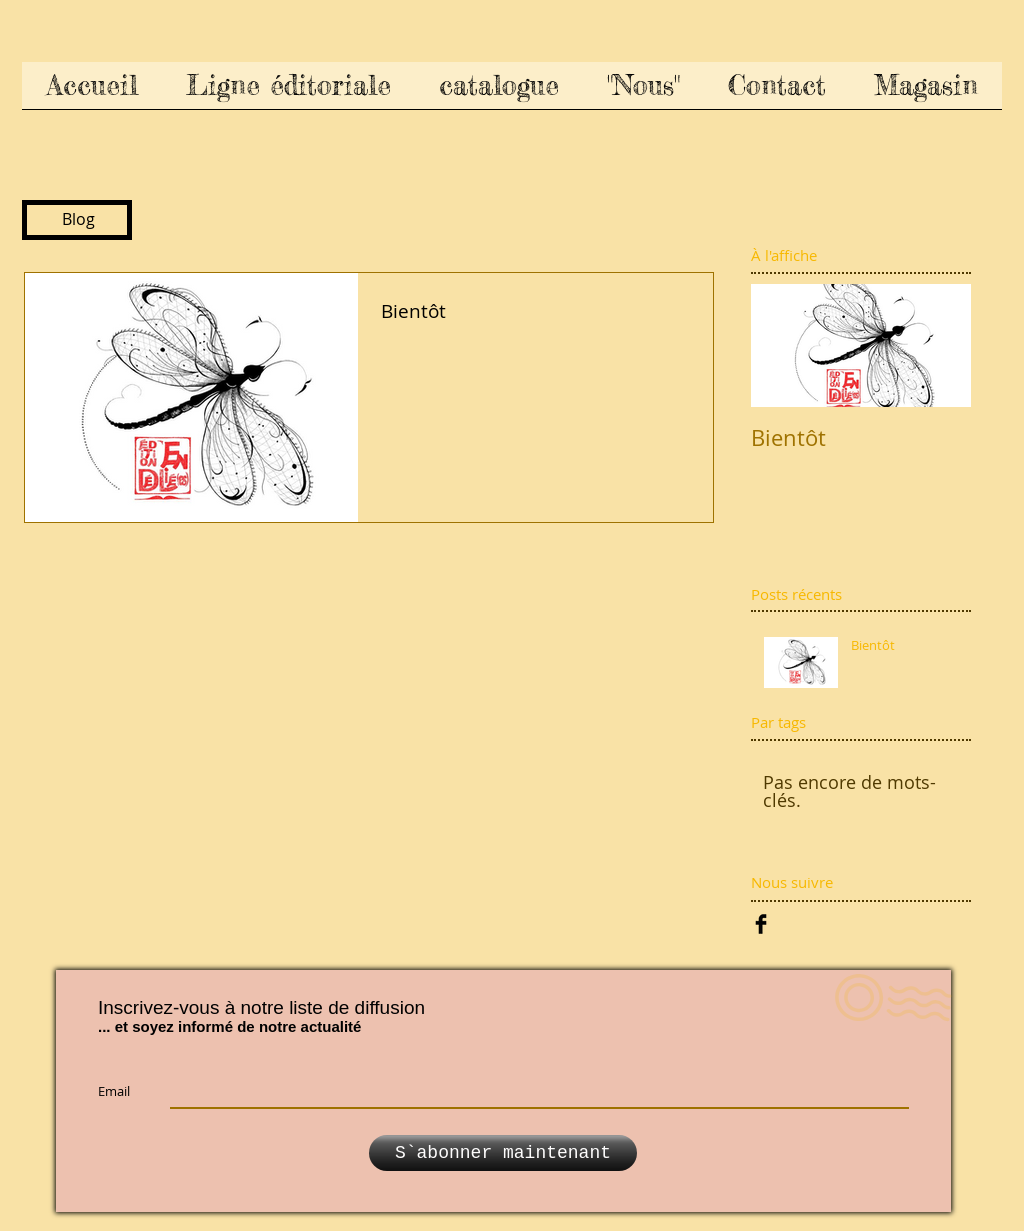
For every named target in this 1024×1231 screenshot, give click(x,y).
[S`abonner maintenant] (503, 1153)
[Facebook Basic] (761, 924)
